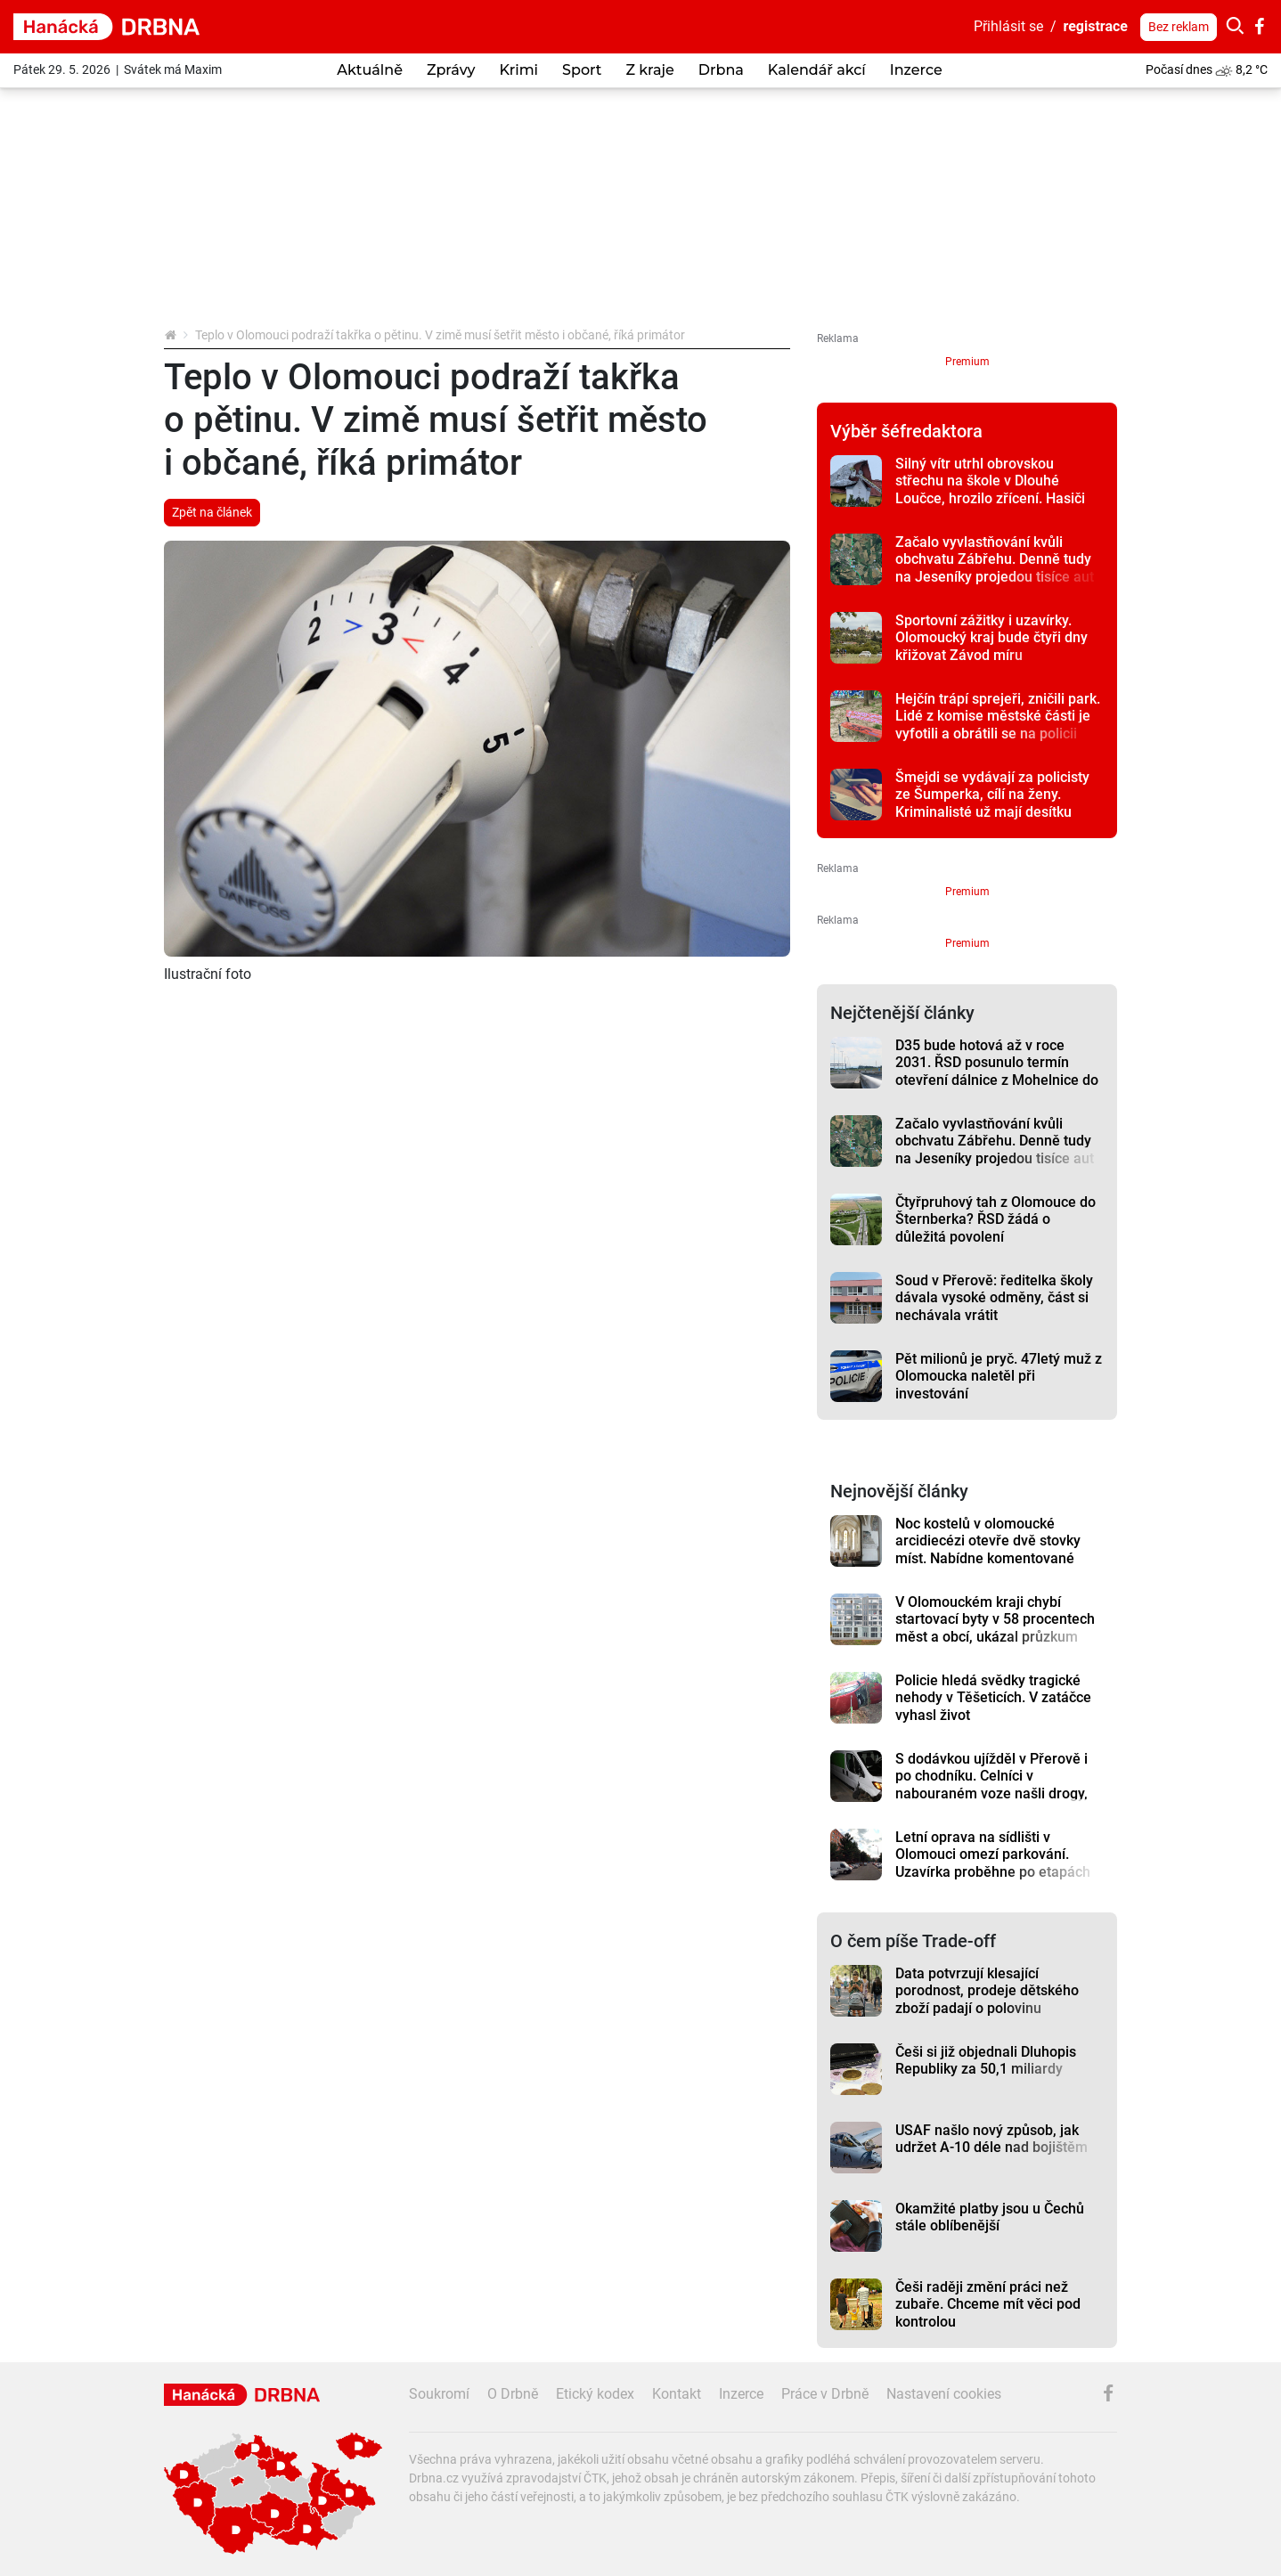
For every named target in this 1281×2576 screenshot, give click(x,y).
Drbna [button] (721, 69)
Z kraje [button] (649, 69)
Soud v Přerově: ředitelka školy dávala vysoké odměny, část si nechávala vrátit (994, 1298)
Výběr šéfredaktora (906, 431)
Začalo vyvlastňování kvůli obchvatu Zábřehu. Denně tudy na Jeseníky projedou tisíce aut (994, 559)
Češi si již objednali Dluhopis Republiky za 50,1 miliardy (985, 2060)
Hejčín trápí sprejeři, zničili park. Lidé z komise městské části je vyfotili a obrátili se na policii (997, 716)
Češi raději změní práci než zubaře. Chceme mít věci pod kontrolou (988, 2304)
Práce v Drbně (825, 2393)
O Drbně (512, 2393)
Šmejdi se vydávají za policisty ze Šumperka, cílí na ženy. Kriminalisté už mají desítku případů (992, 803)
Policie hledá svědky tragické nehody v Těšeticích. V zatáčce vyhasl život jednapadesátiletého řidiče (993, 1706)
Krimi (518, 69)
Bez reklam (1178, 27)
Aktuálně (370, 69)
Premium (967, 361)
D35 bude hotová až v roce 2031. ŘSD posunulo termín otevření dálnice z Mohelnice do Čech (996, 1071)
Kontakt (676, 2393)
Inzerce (916, 69)
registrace (1096, 26)
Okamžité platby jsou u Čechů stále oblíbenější (989, 2217)
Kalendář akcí (817, 69)
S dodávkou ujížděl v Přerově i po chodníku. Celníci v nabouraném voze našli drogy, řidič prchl (991, 1784)
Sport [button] (581, 69)
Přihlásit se (1008, 26)
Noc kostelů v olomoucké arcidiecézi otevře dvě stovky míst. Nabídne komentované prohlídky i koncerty (988, 1549)
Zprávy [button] (451, 69)
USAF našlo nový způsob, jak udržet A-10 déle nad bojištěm (991, 2139)
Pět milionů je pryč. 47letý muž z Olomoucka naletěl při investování (998, 1376)
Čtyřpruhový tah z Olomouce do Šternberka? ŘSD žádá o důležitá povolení (995, 1219)
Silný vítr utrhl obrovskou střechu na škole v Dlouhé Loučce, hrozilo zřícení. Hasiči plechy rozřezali (990, 489)
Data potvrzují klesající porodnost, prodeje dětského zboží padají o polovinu (987, 1991)
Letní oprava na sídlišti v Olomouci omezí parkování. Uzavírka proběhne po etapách (992, 1854)
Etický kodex (595, 2393)
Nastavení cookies (943, 2393)
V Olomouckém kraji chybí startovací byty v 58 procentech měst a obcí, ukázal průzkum (995, 1619)
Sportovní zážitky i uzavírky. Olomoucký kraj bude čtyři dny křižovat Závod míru (991, 638)
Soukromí (439, 2393)
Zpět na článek (212, 512)
